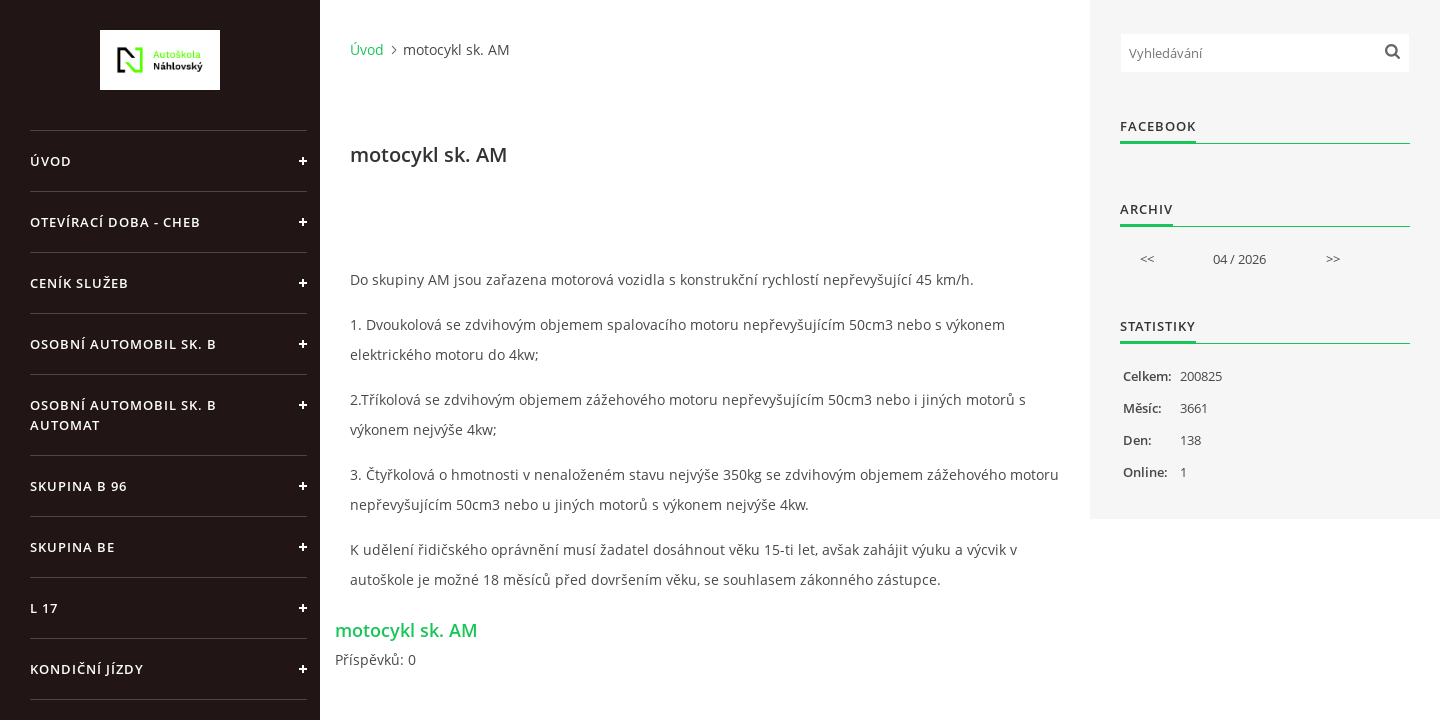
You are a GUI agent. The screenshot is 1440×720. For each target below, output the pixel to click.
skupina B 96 (78, 486)
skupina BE (72, 547)
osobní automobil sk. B (123, 344)
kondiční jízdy (87, 669)
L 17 (44, 608)
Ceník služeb (79, 283)
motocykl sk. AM (406, 630)
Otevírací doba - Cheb (115, 222)
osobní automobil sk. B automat (123, 415)
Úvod (51, 161)
